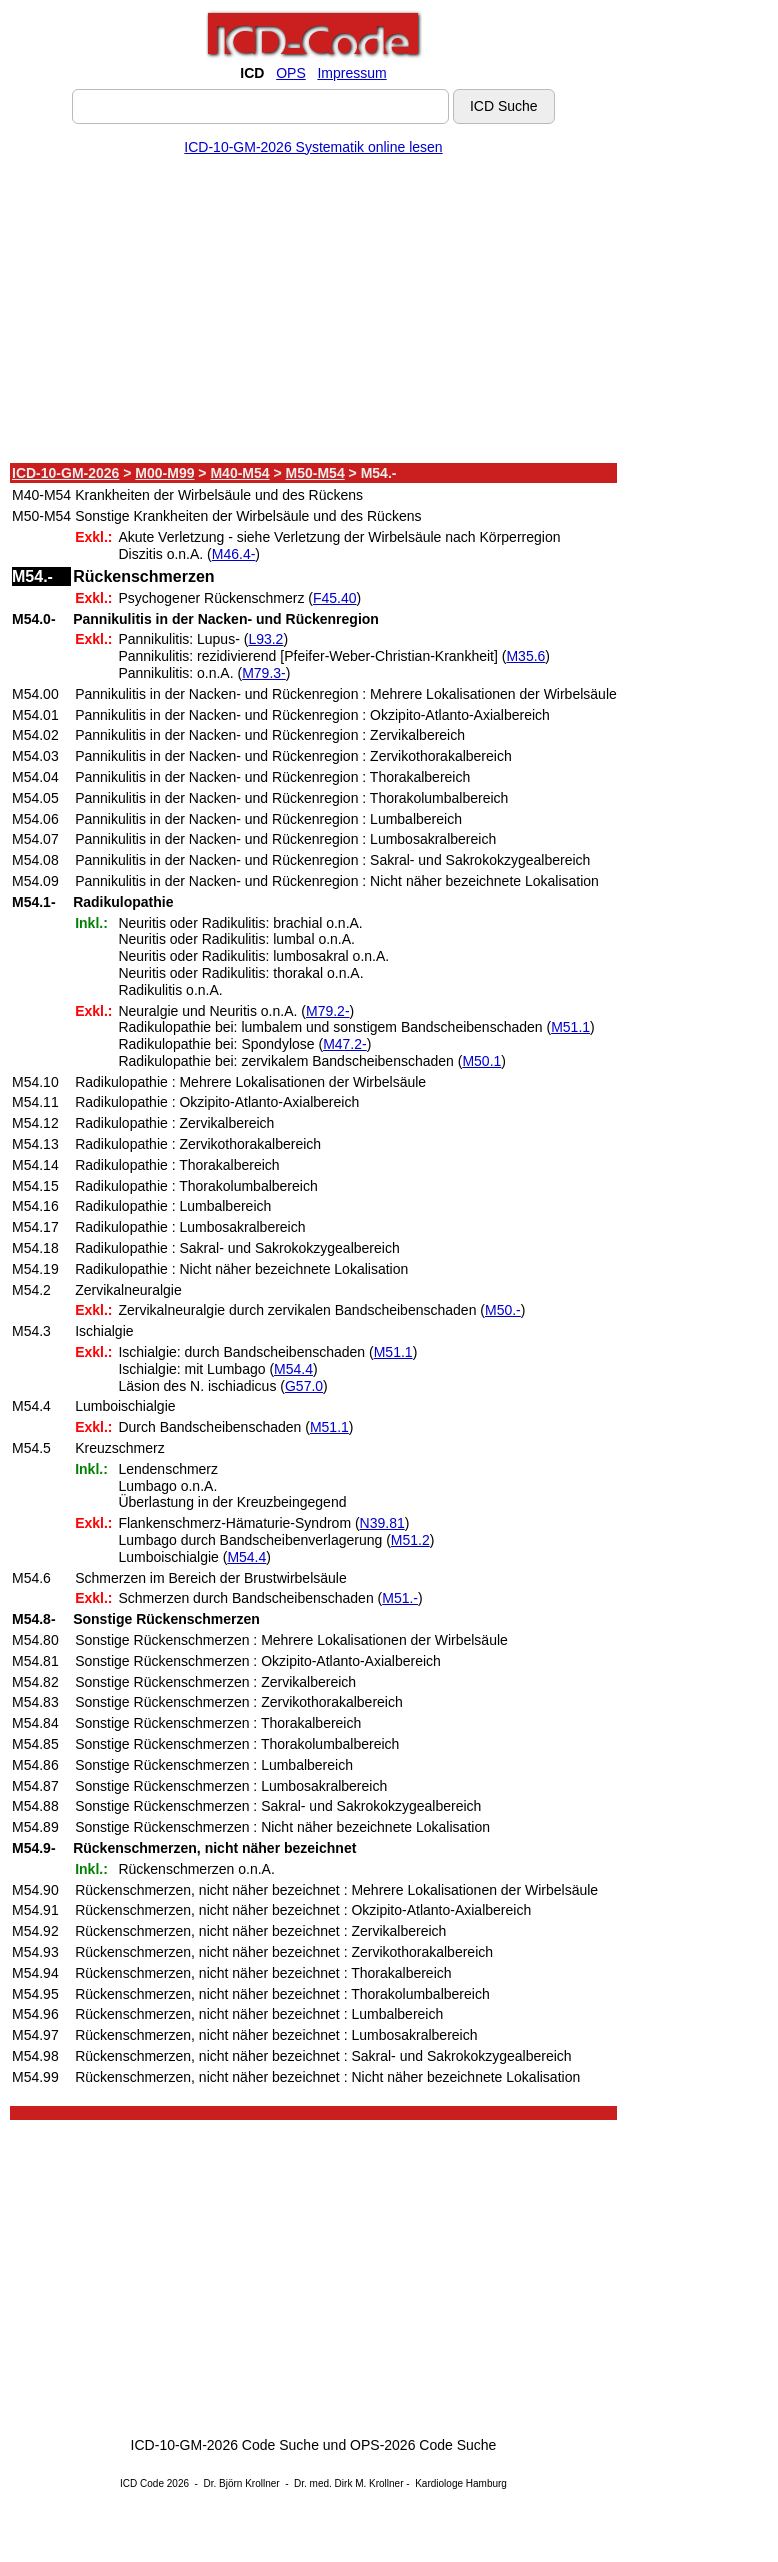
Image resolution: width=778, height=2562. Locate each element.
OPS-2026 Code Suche (423, 2445)
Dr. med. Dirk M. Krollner (348, 2483)
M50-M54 (315, 473)
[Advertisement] (313, 313)
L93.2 (265, 639)
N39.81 (382, 1523)
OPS (291, 73)
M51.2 (410, 1540)
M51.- (400, 1598)
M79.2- (328, 1011)
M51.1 (570, 1027)
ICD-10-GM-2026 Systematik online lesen (313, 147)
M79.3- (264, 673)
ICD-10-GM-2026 (65, 473)
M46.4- (234, 554)
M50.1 (481, 1061)
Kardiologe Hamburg (461, 2483)
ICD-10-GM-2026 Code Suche (225, 2445)
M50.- (503, 1310)
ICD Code (142, 2483)
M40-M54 (239, 473)
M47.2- (345, 1044)
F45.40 (335, 598)
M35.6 (525, 656)
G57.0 (304, 1386)
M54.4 (293, 1369)
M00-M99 (164, 473)
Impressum (351, 73)
